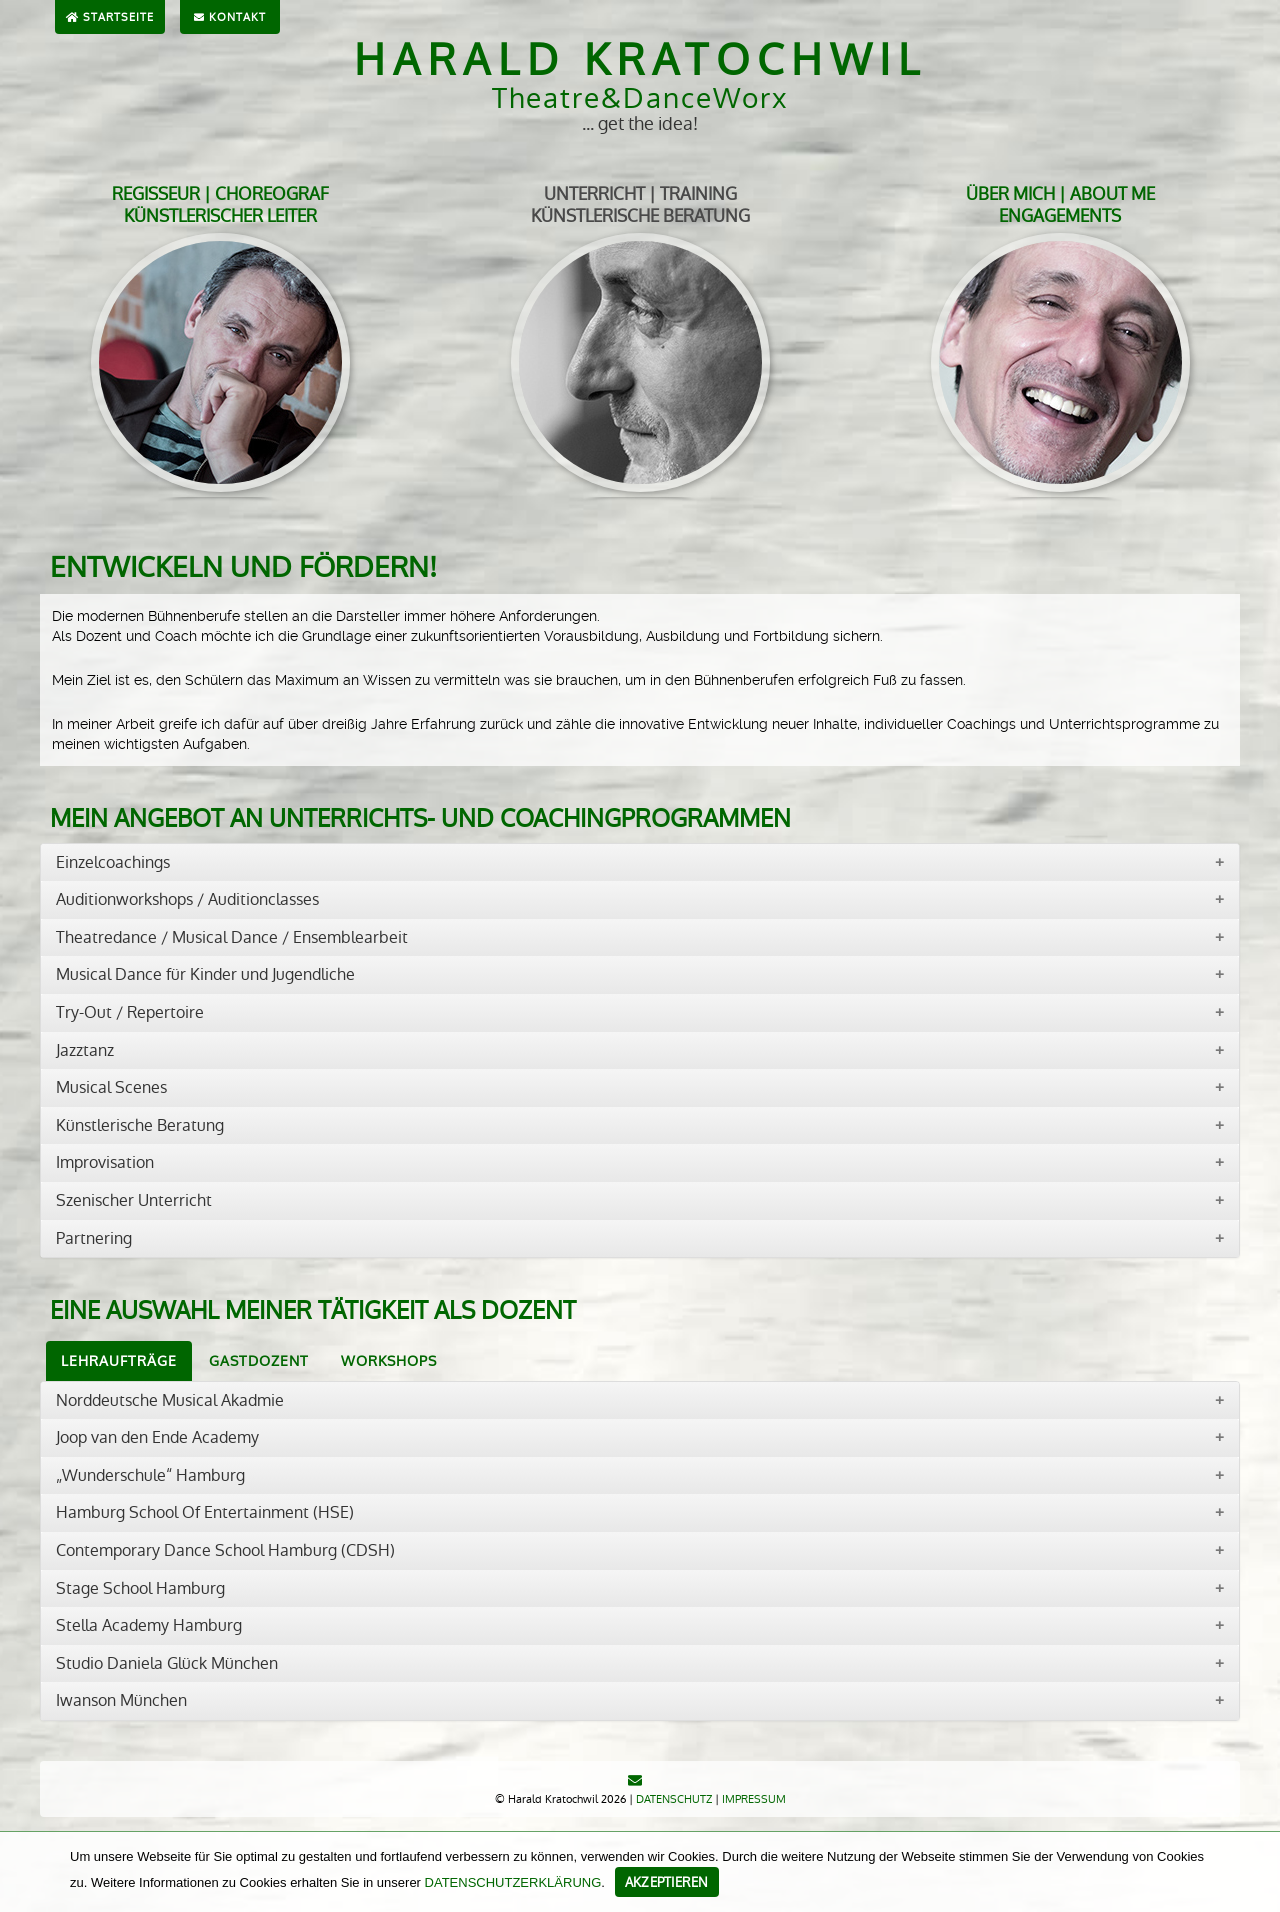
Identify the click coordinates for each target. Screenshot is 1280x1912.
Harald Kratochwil (640, 60)
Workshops (389, 1361)
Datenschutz (674, 1799)
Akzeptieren (667, 1882)
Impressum (754, 1799)
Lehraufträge (119, 1361)
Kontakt (230, 17)
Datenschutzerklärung (513, 1882)
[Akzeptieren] (1255, 1872)
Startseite (110, 17)
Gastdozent (259, 1361)
